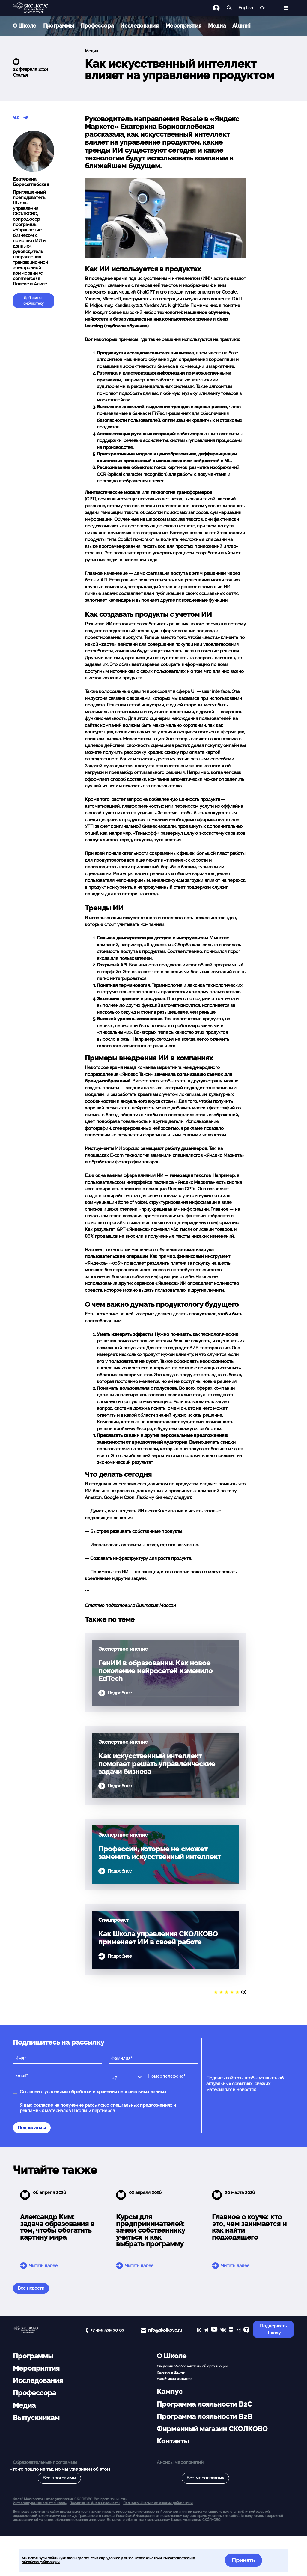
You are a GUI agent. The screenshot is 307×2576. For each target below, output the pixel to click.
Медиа (216, 25)
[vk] (223, 2330)
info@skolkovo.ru (164, 2330)
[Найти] (229, 7)
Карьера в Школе (171, 2372)
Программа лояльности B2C (204, 2404)
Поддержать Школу (273, 2329)
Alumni (241, 25)
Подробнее (120, 1693)
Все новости (31, 2288)
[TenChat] (246, 2330)
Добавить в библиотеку (33, 301)
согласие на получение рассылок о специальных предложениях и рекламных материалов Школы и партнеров (98, 2108)
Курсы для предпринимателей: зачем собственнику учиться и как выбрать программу (150, 2230)
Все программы (59, 2478)
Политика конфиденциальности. (95, 2503)
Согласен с (93, 2091)
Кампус (169, 2391)
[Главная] (35, 8)
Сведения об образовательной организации (192, 2366)
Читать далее (43, 2265)
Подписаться (32, 2127)
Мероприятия (183, 25)
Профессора (97, 25)
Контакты (173, 2441)
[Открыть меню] (286, 8)
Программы (58, 25)
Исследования (139, 25)
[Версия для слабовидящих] (262, 7)
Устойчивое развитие (174, 2378)
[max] (199, 2330)
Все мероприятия (205, 2478)
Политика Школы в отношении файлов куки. (158, 2503)
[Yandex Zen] (231, 2330)
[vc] (238, 2330)
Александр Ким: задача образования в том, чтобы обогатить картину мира (57, 2226)
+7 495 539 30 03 (107, 2330)
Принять (243, 2560)
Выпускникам (36, 2418)
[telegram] (206, 2330)
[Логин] (219, 7)
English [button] (245, 8)
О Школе (24, 25)
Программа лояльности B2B (204, 2416)
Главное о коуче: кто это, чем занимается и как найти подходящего (249, 2226)
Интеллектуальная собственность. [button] (39, 2503)
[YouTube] (214, 2330)
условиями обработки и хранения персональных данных (105, 2091)
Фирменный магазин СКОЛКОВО (212, 2429)
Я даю (98, 2108)
